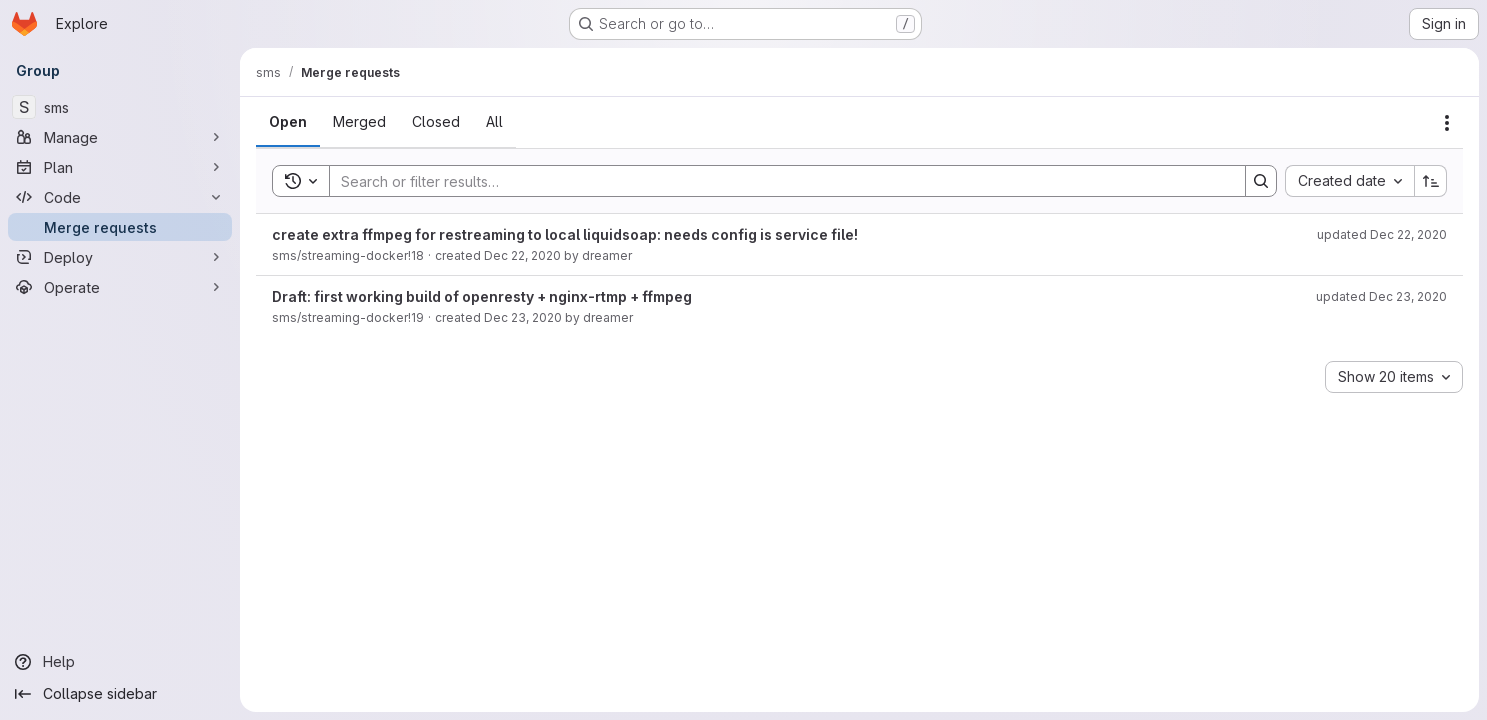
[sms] (120, 107)
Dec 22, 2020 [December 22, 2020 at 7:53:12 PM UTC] (522, 255)
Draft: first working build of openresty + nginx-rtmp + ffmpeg (482, 296)
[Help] (120, 662)
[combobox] (1349, 181)
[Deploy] (120, 257)
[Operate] (120, 287)
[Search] (777, 181)
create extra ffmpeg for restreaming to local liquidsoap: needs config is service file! (565, 234)
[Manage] (120, 137)
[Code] (120, 197)
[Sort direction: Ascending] (1431, 181)
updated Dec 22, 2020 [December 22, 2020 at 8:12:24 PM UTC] (1382, 234)
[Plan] (120, 167)
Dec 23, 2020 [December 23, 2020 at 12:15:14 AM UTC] (523, 317)
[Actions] (1447, 123)
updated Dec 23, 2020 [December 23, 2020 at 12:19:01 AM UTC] (1381, 296)
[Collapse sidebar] (120, 694)
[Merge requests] (120, 227)
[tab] (288, 122)
